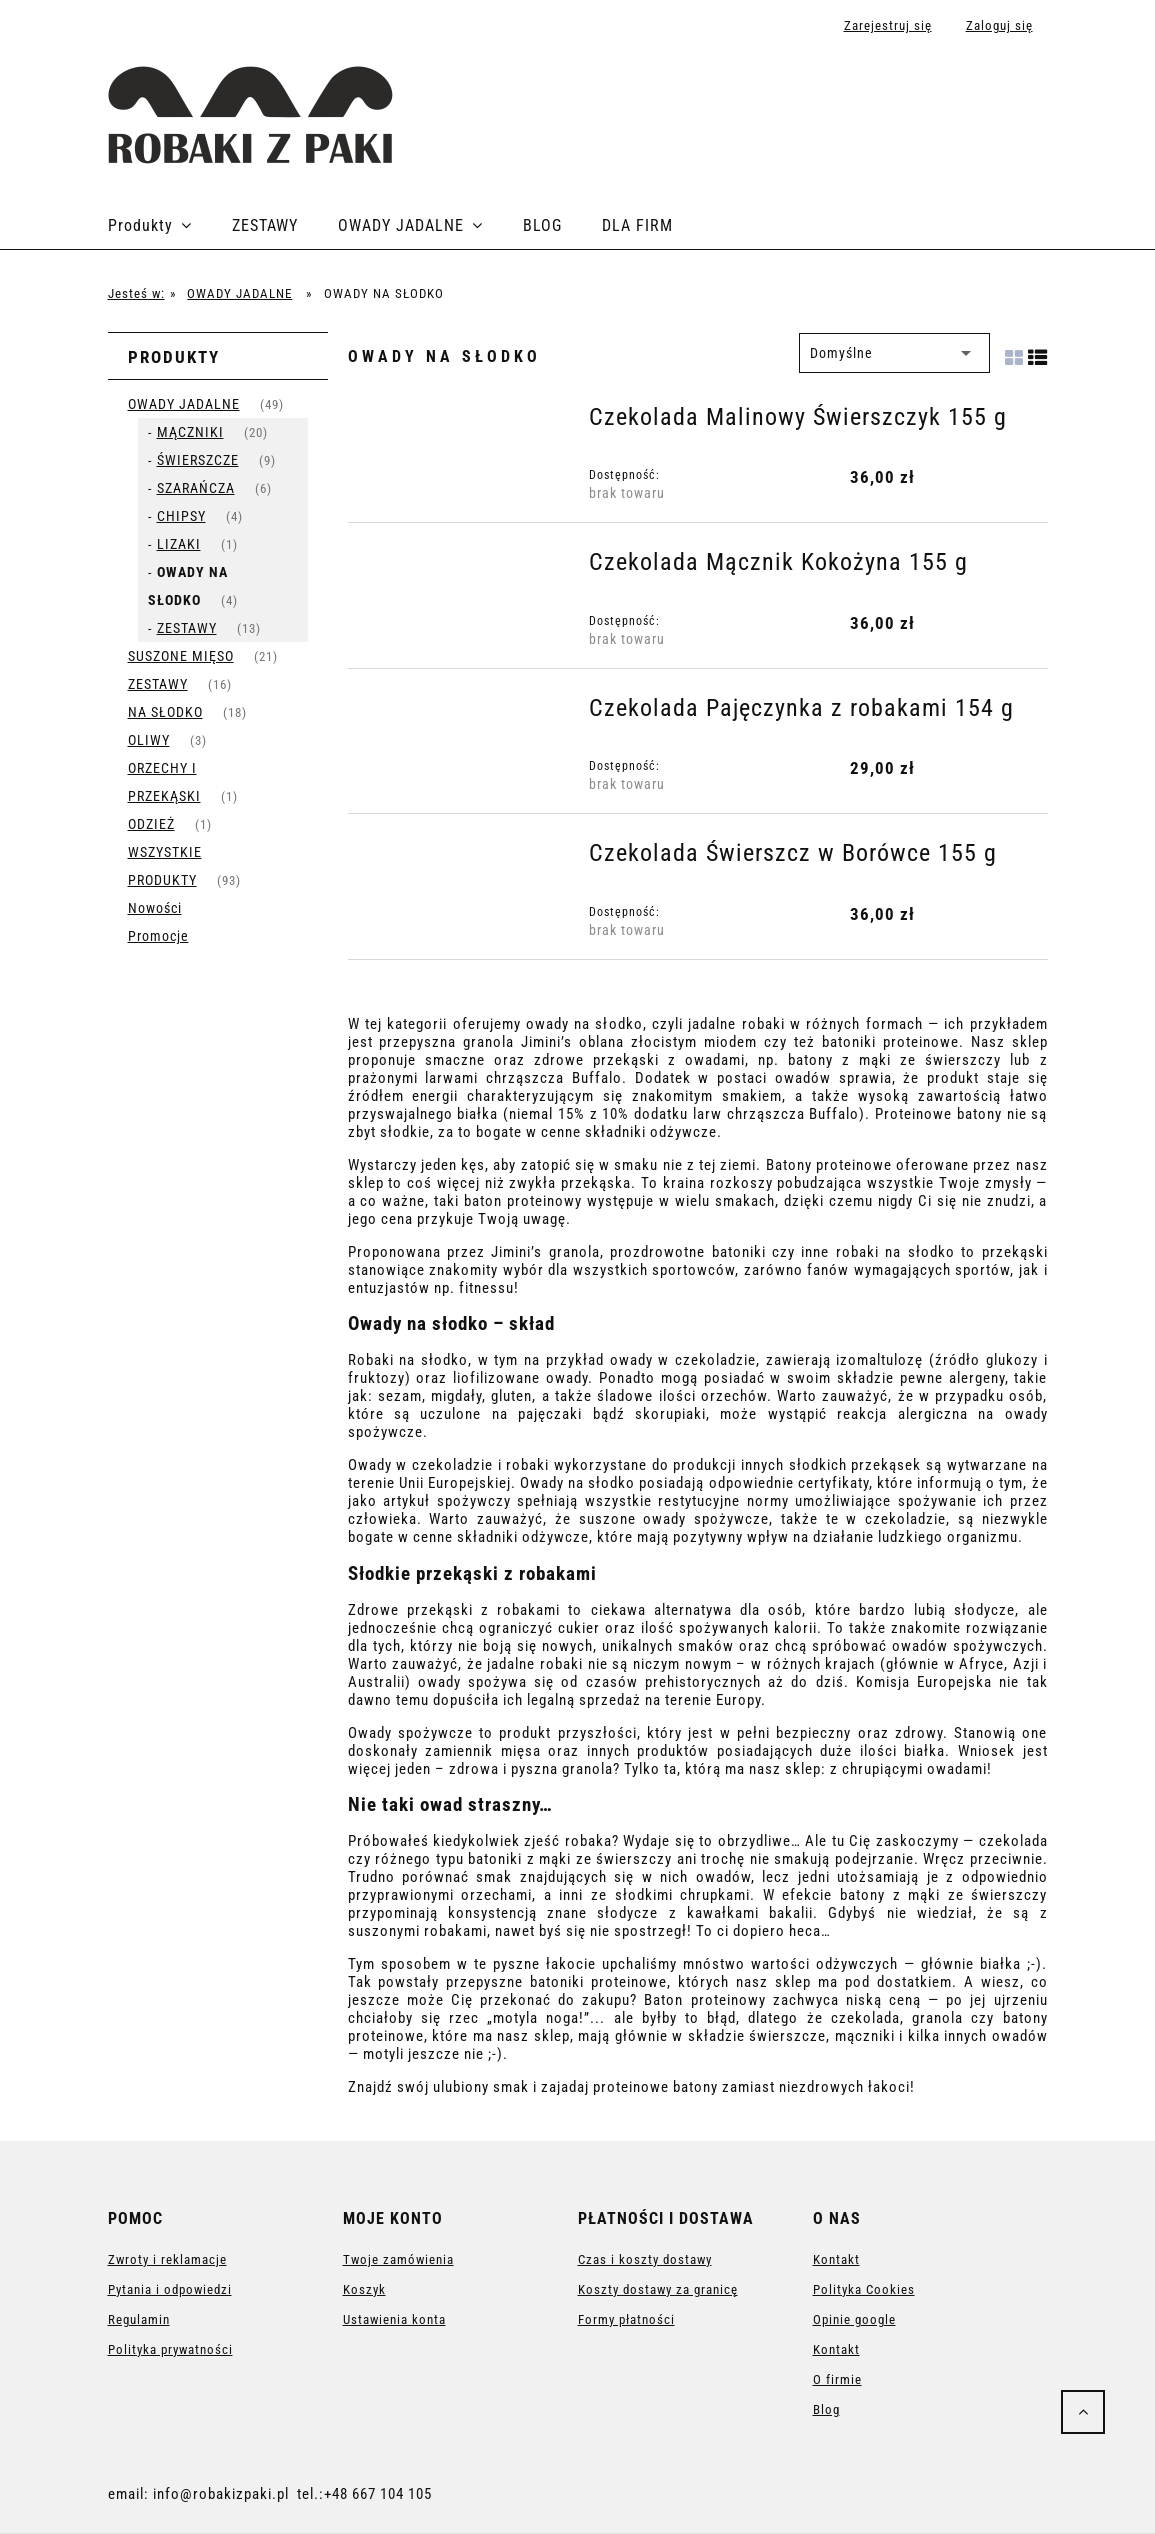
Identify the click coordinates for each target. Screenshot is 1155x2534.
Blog (826, 2409)
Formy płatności (626, 2319)
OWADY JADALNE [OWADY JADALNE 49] (184, 404)
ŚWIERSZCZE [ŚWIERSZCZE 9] (198, 460)
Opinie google (854, 2319)
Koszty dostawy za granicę (658, 2289)
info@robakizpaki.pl (221, 2494)
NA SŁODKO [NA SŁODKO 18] (165, 712)
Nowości (155, 908)
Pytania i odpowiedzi (170, 2289)
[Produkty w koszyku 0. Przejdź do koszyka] (1026, 92)
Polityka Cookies (864, 2289)
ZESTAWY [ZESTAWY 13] (187, 628)
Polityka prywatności (170, 2349)
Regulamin (139, 2319)
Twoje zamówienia (398, 2259)
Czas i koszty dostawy (645, 2259)
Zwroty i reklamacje (167, 2259)
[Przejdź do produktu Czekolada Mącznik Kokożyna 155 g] (466, 568)
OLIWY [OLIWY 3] (149, 740)
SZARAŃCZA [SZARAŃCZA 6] (196, 488)
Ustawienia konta (394, 2319)
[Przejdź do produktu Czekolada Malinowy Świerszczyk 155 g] (466, 423)
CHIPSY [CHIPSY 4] (181, 516)
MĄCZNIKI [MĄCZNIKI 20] (190, 432)
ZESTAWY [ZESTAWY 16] (158, 684)
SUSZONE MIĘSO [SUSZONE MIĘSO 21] (181, 656)
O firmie (837, 2379)
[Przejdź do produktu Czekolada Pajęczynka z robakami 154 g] (466, 714)
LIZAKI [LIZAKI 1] (179, 544)
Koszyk (364, 2289)
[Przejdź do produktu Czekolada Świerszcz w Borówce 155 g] (466, 859)
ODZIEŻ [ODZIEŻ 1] (151, 824)
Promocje (158, 936)
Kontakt (836, 2259)
